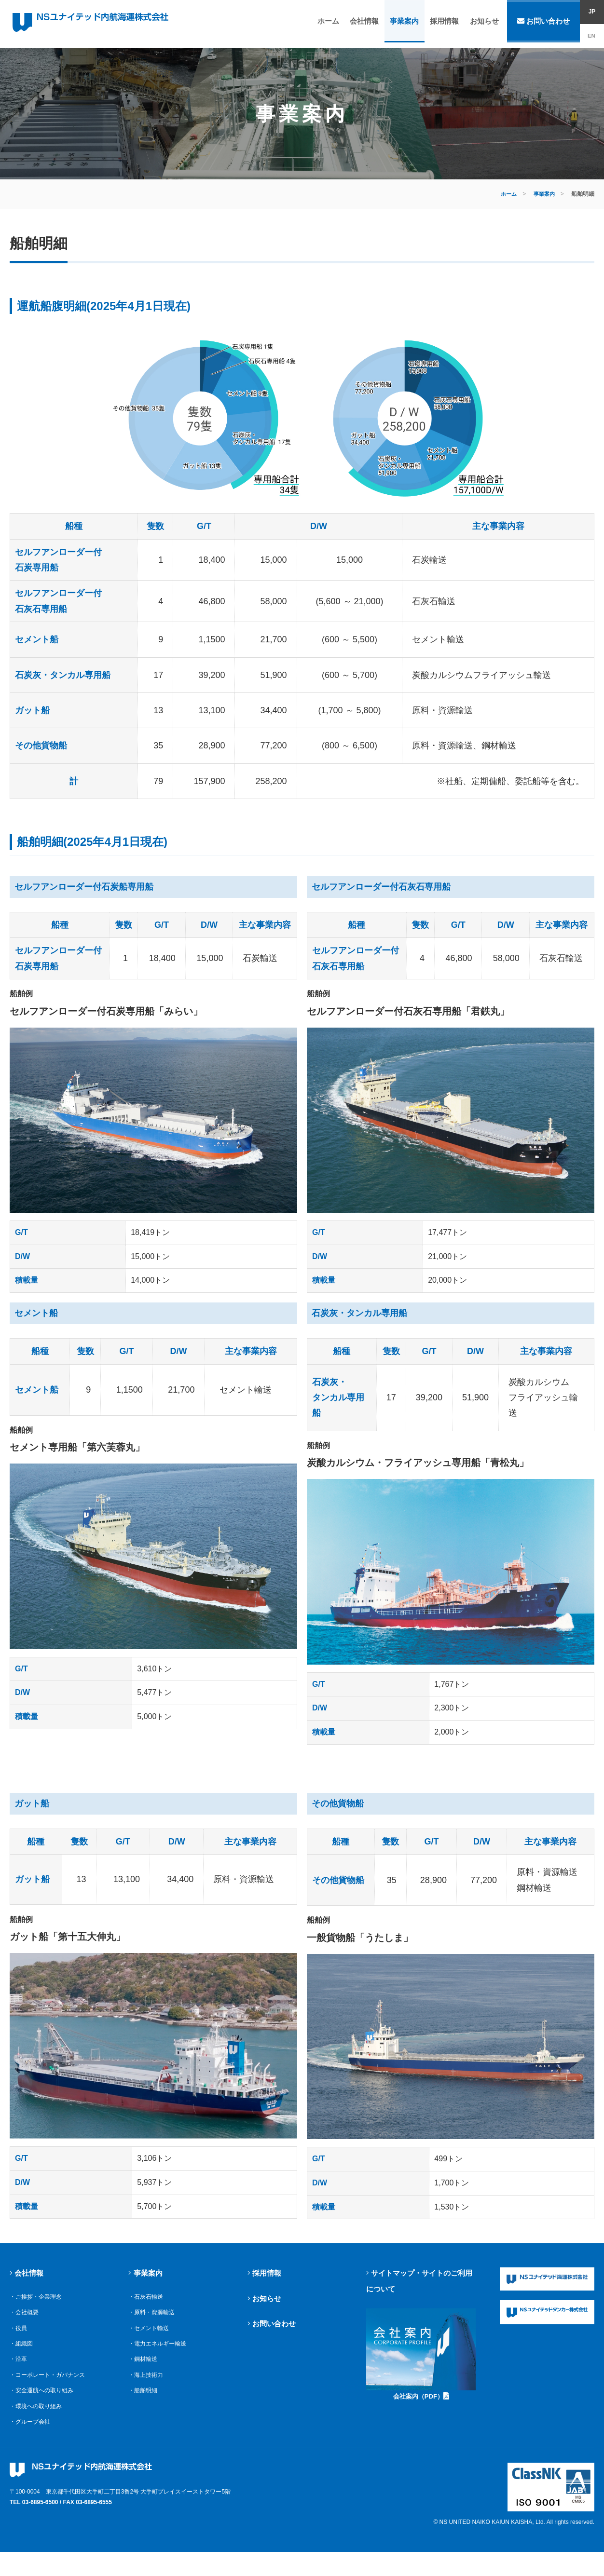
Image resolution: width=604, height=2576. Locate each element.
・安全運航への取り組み (44, 2405)
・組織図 (22, 2358)
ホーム (333, 24)
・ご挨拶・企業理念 (38, 2311)
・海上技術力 (147, 2389)
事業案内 (406, 24)
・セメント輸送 (150, 2342)
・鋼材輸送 (144, 2374)
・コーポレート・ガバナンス (50, 2389)
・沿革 (19, 2374)
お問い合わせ (544, 24)
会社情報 (368, 24)
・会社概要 (25, 2327)
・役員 (19, 2342)
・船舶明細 (144, 2405)
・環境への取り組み (38, 2421)
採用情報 (445, 24)
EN (592, 35)
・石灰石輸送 (147, 2311)
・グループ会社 (32, 2436)
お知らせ (483, 24)
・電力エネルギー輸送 (159, 2358)
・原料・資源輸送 (153, 2327)
